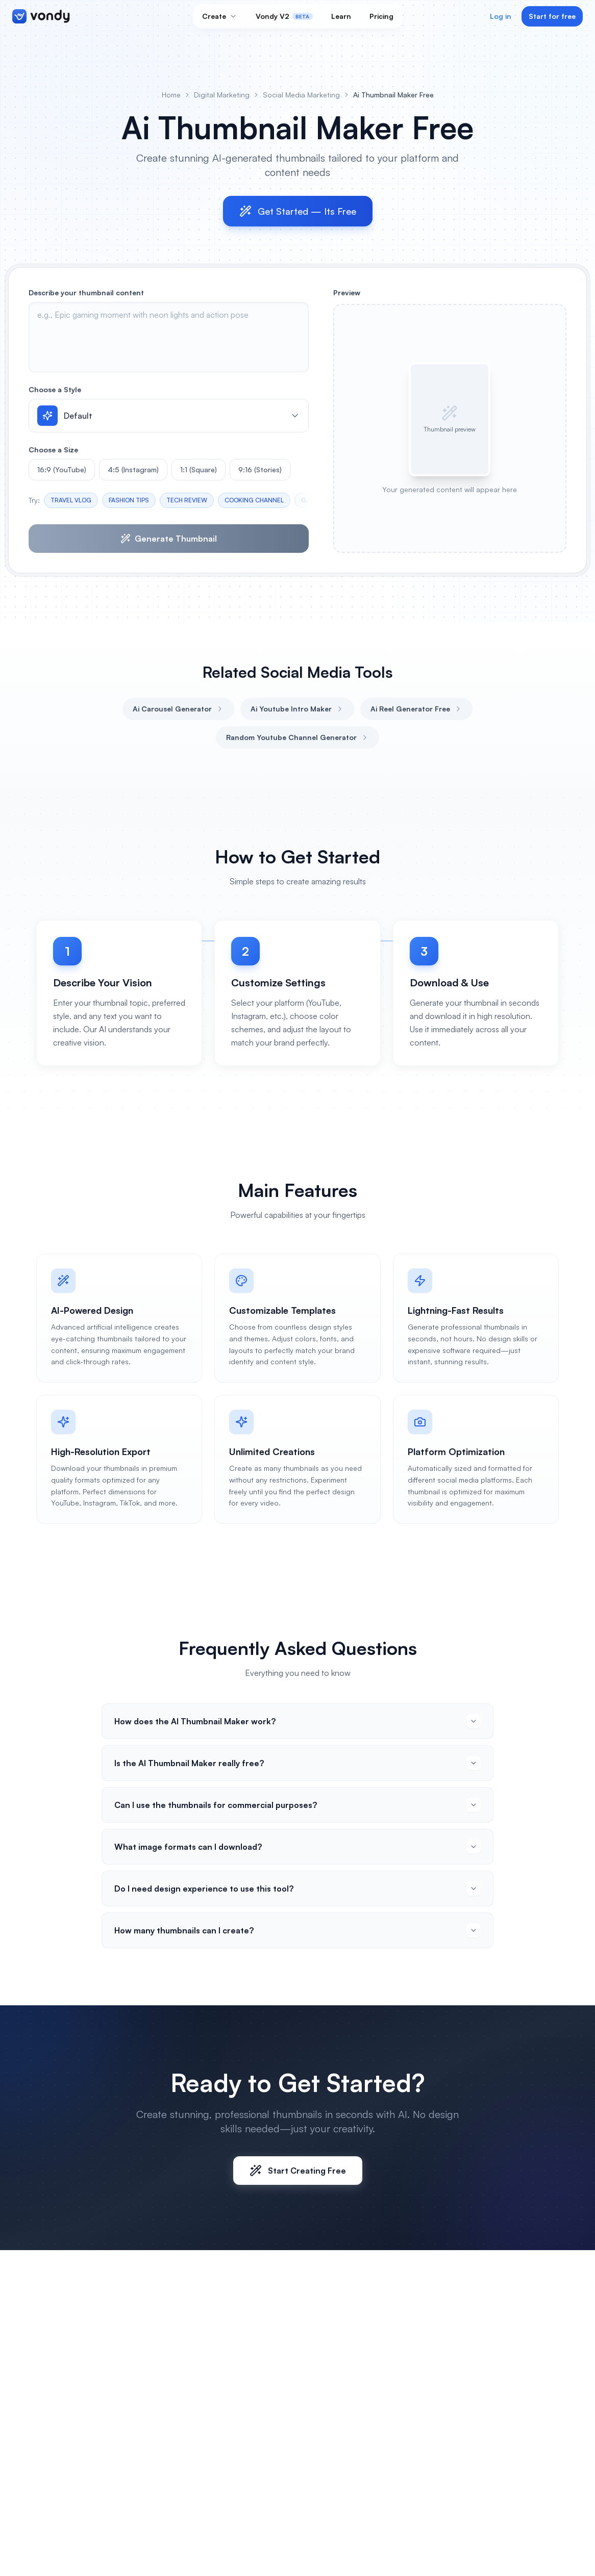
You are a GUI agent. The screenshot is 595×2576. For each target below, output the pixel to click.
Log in (500, 16)
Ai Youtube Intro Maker (297, 708)
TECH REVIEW (186, 500)
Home (171, 94)
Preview (346, 292)
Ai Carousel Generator (178, 708)
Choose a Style (55, 389)
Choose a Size (53, 449)
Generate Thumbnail (168, 538)
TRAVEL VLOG (71, 500)
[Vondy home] (41, 16)
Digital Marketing (222, 94)
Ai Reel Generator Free (416, 708)
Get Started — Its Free (297, 211)
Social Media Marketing (301, 94)
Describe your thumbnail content (86, 292)
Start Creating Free (298, 2170)
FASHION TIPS (129, 500)
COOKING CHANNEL (254, 500)
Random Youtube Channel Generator (297, 737)
